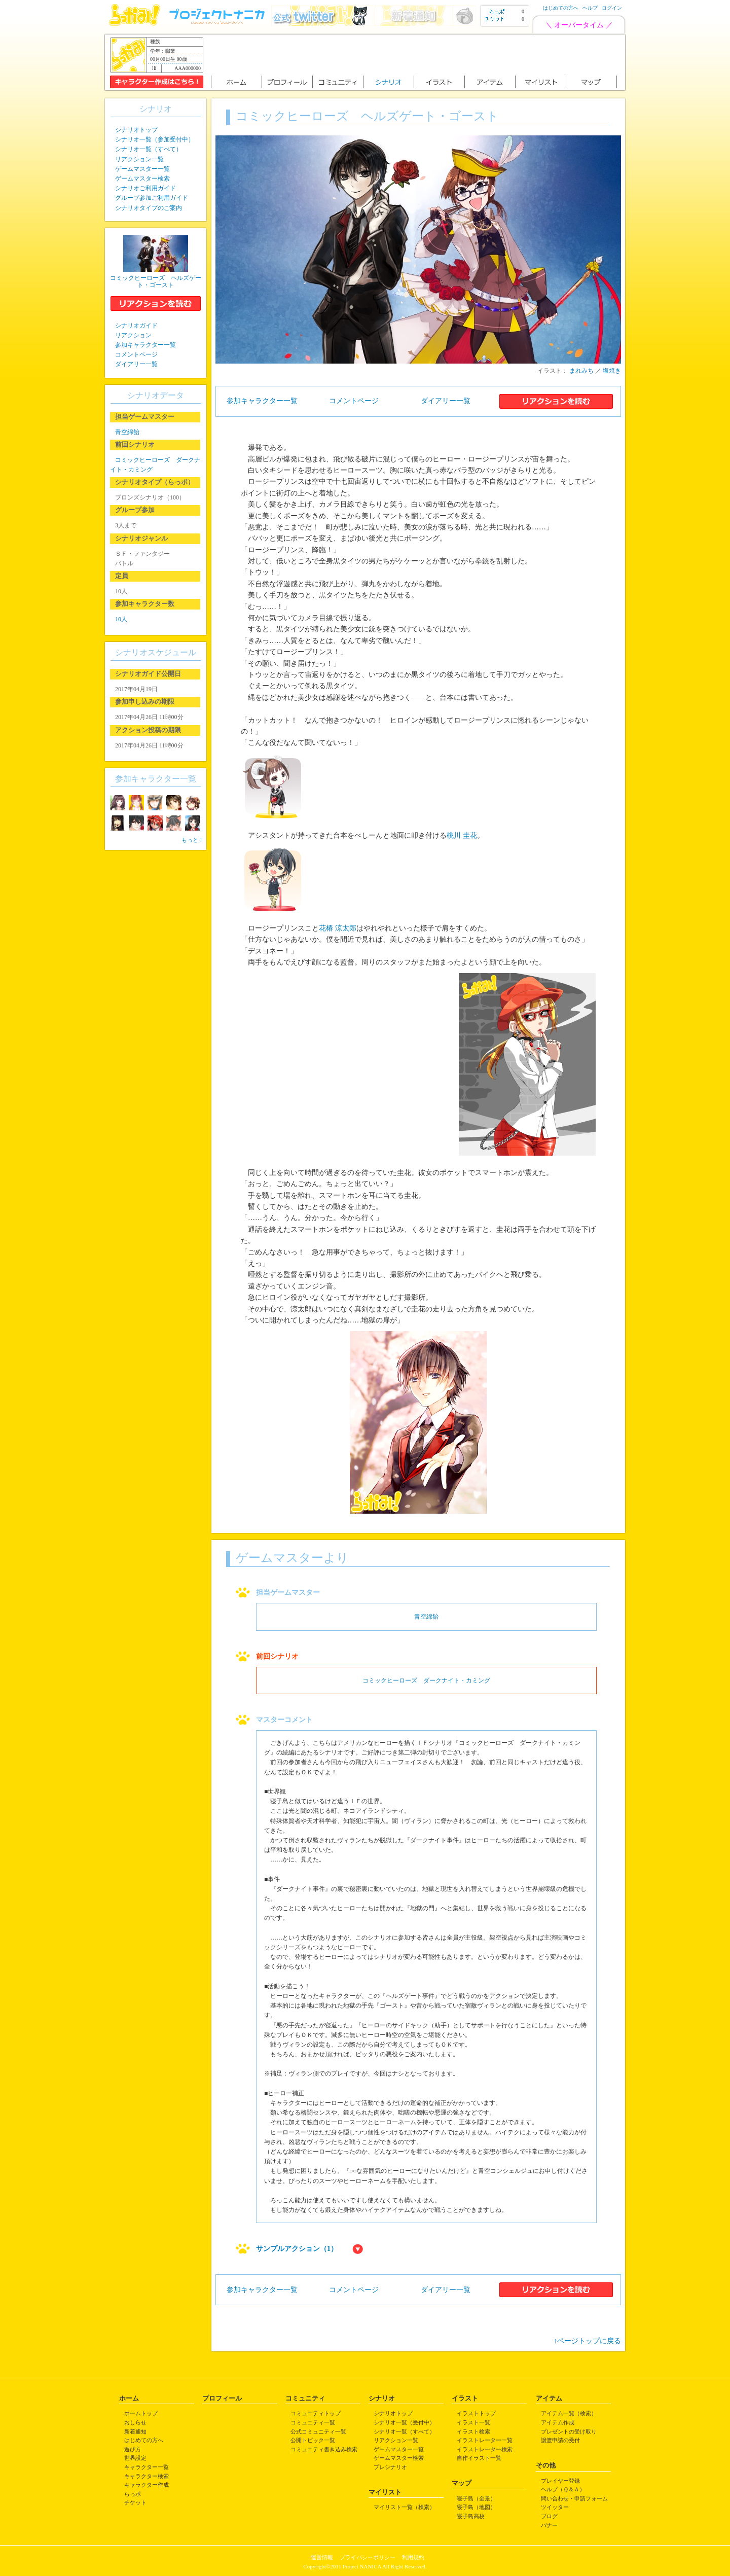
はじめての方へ (560, 8)
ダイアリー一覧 (445, 401)
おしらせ (135, 2422)
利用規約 (413, 2557)
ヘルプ (590, 8)
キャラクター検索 (146, 2476)
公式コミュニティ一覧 (318, 2431)
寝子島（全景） (476, 2498)
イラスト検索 (473, 2431)
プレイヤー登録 (560, 2481)
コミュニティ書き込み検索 (323, 2449)
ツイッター (555, 2507)
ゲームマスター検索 (142, 178)
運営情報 (322, 2557)
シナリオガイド (136, 325)
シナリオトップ (136, 129)
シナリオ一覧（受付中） (404, 2422)
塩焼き (612, 370)
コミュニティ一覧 (312, 2422)
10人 (121, 619)
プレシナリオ (390, 2467)
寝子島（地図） (476, 2507)
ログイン (612, 8)
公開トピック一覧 (312, 2440)
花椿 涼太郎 (337, 928)
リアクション (133, 335)
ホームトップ (141, 2413)
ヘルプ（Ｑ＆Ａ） (563, 2489)
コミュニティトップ (315, 2413)
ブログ (549, 2516)
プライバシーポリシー (367, 2557)
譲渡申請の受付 (560, 2440)
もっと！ (192, 840)
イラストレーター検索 (485, 2449)
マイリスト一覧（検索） (404, 2507)
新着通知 (135, 2431)
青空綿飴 (426, 1616)
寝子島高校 (471, 2516)
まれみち (581, 370)
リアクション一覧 (139, 159)
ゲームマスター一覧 (142, 168)
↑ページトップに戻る (587, 2341)
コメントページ (354, 401)
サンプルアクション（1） (297, 2248)
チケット (135, 2502)
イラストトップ (476, 2413)
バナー (549, 2525)
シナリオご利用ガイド (145, 188)
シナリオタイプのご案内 (148, 207)
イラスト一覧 (473, 2422)
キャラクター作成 (146, 2485)
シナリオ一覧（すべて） (148, 149)
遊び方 (132, 2449)
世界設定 (135, 2458)
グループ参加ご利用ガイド (151, 197)
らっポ (132, 2494)
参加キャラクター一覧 (262, 401)
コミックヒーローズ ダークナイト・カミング (426, 1680)
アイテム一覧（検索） (569, 2413)
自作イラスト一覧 (479, 2458)
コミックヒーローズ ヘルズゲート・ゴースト (155, 281)
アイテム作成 (557, 2422)
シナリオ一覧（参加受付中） (154, 139)
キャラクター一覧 (146, 2467)
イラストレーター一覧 (485, 2440)
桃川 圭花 (462, 835)
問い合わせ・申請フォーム (574, 2498)
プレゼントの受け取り (569, 2431)
